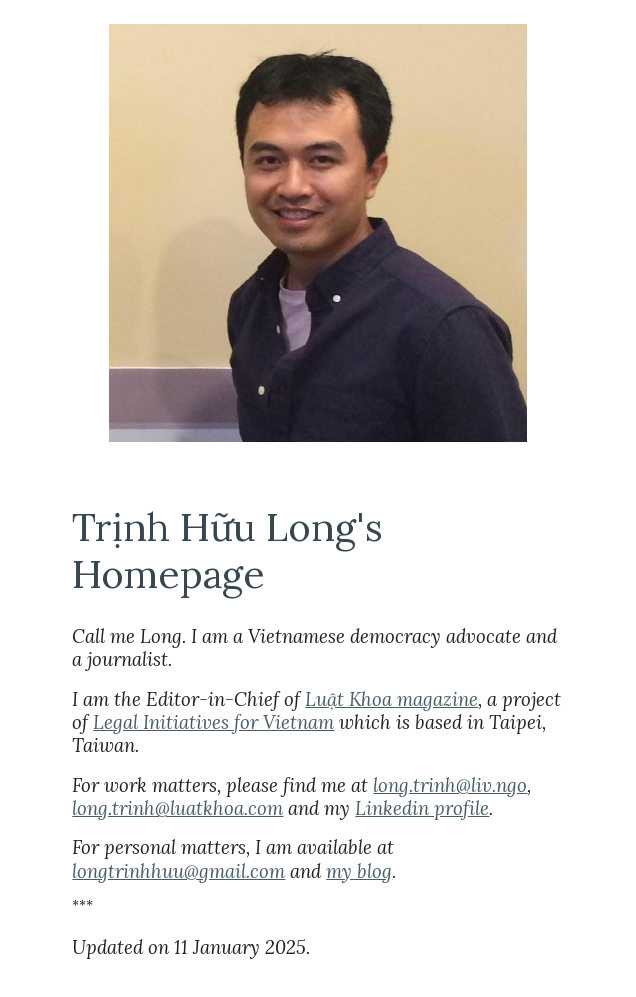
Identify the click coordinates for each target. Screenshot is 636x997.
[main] (317, 550)
